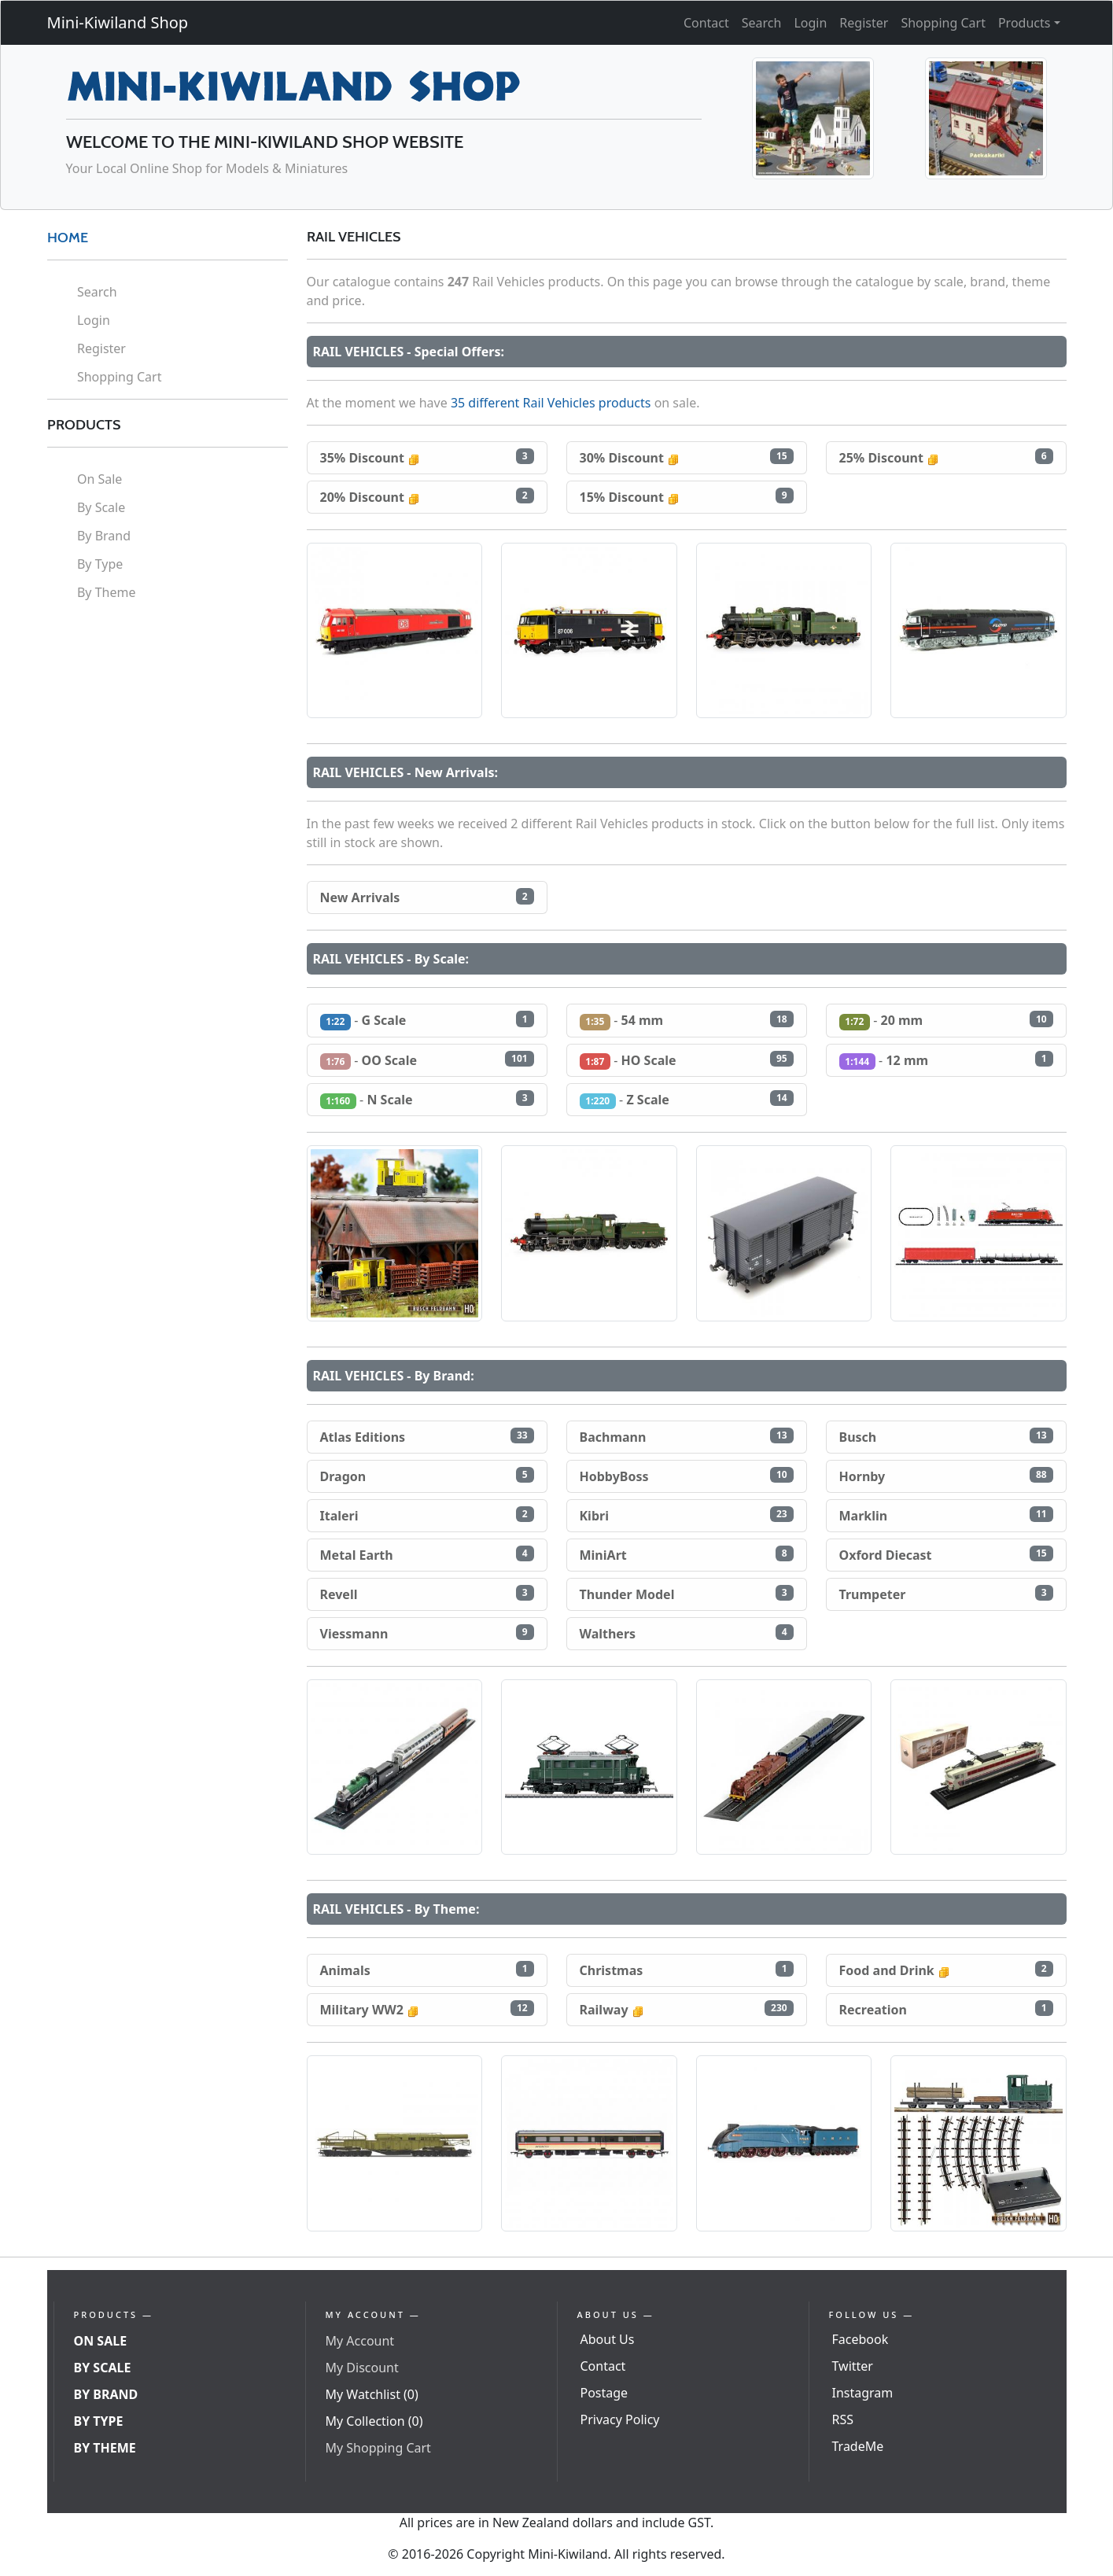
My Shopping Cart (378, 2447)
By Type (100, 564)
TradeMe (858, 2446)
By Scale (101, 507)
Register (863, 22)
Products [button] (1024, 22)
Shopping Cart (943, 22)
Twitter (852, 2366)
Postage (604, 2392)
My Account (360, 2340)
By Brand (104, 535)
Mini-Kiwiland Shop (118, 22)
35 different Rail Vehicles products (551, 402)
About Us (607, 2339)
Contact (706, 22)
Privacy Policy (620, 2419)
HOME (67, 237)
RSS (843, 2419)
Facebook (860, 2339)
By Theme (106, 592)
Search (762, 22)
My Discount (362, 2367)
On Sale (99, 479)
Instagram (863, 2392)
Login (810, 22)
